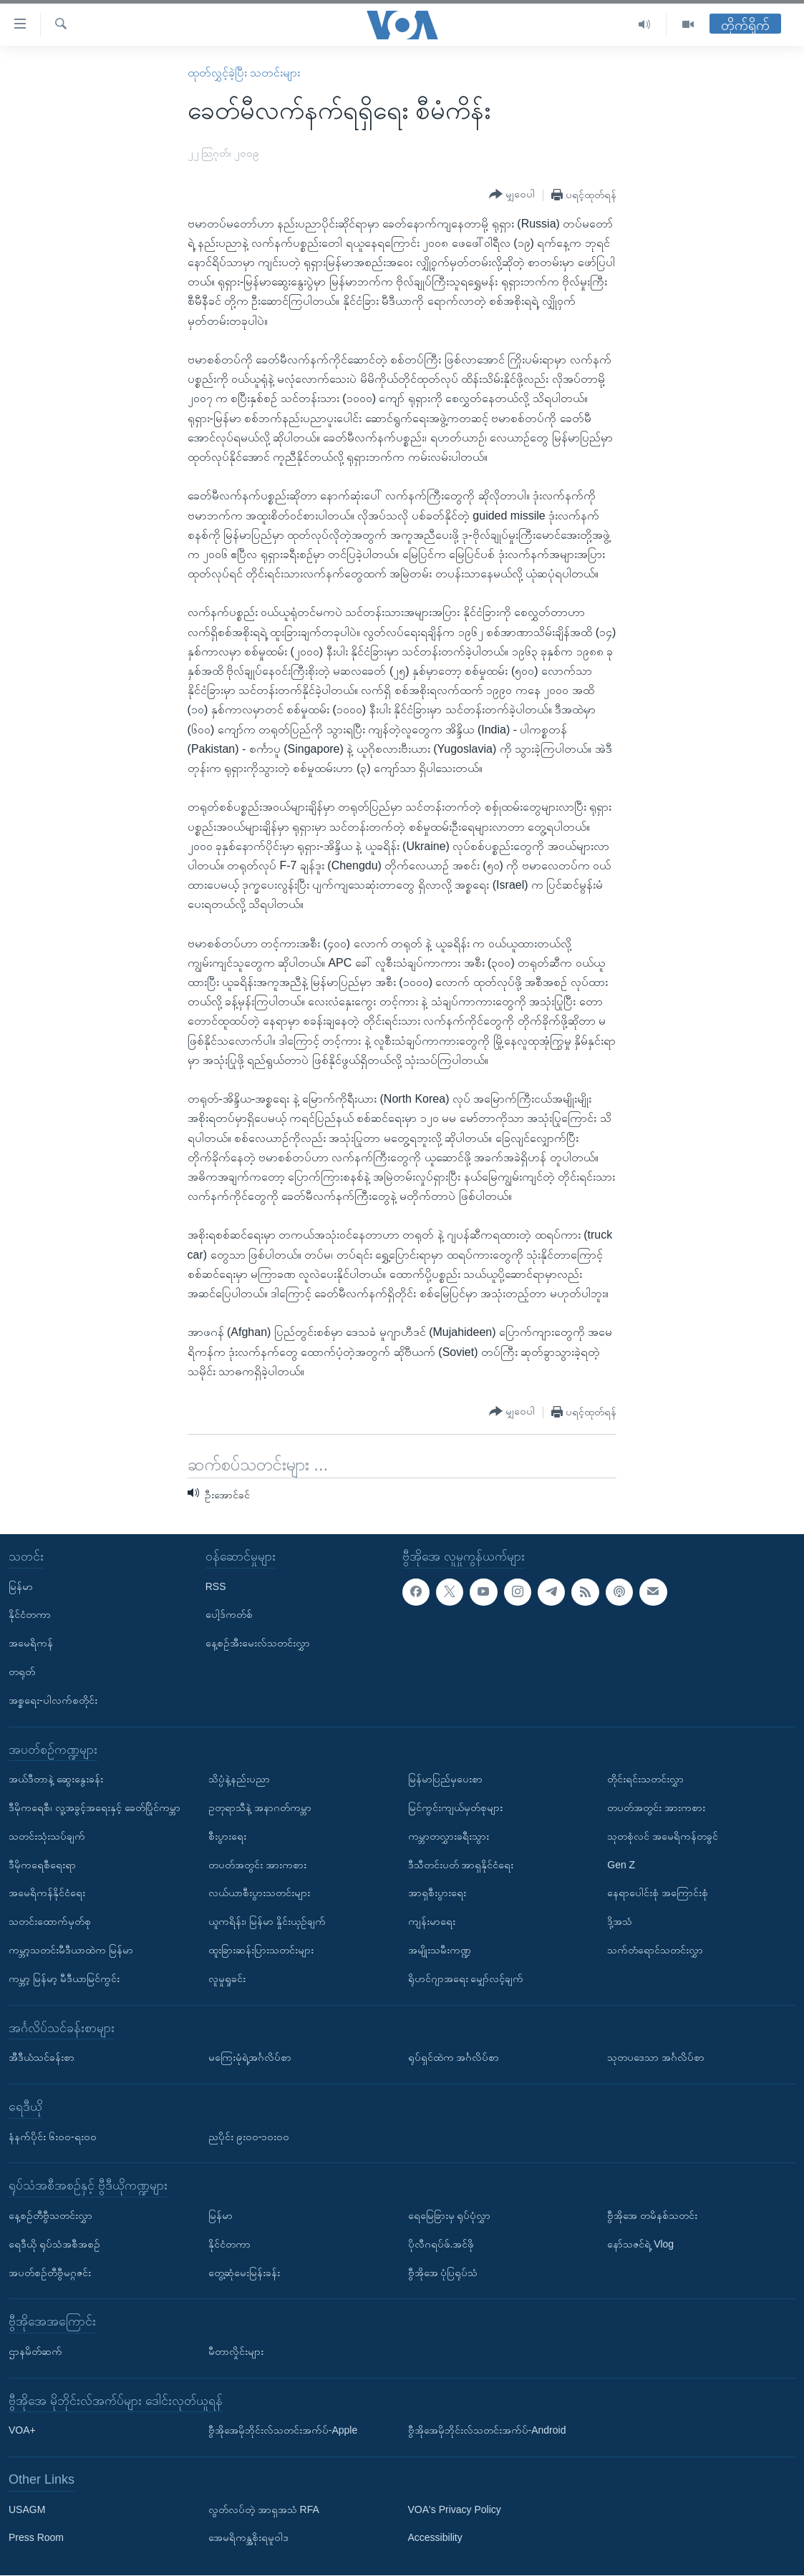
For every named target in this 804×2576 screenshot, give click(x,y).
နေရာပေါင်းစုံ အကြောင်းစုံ (657, 1893)
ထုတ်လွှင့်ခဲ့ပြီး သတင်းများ (244, 73)
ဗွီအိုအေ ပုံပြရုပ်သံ (443, 2272)
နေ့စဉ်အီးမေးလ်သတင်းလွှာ (257, 1643)
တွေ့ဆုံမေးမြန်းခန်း (244, 2272)
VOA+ (22, 2430)
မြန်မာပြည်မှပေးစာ (445, 1779)
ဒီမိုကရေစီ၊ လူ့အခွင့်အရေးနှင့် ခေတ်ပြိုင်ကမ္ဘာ (94, 1807)
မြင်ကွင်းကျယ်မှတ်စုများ (455, 1807)
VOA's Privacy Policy (454, 2509)
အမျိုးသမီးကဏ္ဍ (439, 1950)
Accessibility (435, 2538)
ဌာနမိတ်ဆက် (35, 2351)
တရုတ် (22, 1671)
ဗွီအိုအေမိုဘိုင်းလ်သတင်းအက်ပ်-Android (487, 2430)
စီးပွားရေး (227, 1836)
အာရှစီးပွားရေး (437, 1893)
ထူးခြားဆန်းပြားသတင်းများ (261, 1950)
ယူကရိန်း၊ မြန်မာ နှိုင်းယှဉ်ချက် (267, 1922)
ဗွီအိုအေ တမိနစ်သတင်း (652, 2215)
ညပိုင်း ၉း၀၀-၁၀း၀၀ (249, 2136)
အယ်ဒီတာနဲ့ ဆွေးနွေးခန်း (56, 1779)
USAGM (27, 2509)
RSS (215, 1586)
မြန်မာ (21, 1586)
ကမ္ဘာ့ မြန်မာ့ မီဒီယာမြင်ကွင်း (64, 1978)
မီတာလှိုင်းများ (235, 2351)
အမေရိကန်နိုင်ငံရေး (47, 1893)
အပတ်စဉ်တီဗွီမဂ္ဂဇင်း (50, 2272)
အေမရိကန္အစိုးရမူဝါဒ (248, 2538)
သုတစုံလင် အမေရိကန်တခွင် (662, 1836)
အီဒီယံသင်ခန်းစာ (41, 2058)
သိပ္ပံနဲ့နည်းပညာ (239, 1779)
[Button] (512, 194)
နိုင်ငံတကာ (30, 1615)
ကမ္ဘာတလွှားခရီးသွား (448, 1836)
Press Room (36, 2538)
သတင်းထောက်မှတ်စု (50, 1922)
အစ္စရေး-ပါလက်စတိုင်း (53, 1700)
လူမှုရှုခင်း (227, 1978)
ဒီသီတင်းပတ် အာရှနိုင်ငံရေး (461, 1864)
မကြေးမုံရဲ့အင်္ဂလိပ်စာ (249, 2058)
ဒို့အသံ (619, 1922)
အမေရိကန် (31, 1643)
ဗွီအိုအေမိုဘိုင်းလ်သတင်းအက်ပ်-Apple (282, 2430)
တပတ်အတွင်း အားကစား (257, 1864)
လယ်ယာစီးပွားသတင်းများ (259, 1893)
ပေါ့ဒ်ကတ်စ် (229, 1615)
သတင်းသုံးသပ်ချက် (47, 1836)
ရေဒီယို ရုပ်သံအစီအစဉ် (54, 2244)
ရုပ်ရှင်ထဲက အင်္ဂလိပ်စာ (454, 2058)
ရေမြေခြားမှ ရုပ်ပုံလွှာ (449, 2215)
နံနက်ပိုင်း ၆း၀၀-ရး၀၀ (53, 2136)
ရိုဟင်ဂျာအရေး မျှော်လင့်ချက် (466, 1978)
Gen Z (621, 1864)
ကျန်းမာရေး (431, 1922)
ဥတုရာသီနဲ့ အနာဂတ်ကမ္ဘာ (259, 1807)
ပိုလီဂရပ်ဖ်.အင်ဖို (441, 2244)
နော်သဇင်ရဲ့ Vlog (640, 2244)
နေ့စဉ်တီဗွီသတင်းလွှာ (50, 2215)
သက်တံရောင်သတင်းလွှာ (655, 1950)
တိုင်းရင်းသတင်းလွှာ (645, 1779)
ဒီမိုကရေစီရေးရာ (42, 1864)
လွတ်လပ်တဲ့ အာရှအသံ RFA (263, 2509)
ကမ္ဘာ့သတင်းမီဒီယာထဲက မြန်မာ (71, 1950)
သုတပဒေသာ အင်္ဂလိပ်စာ (655, 2058)
